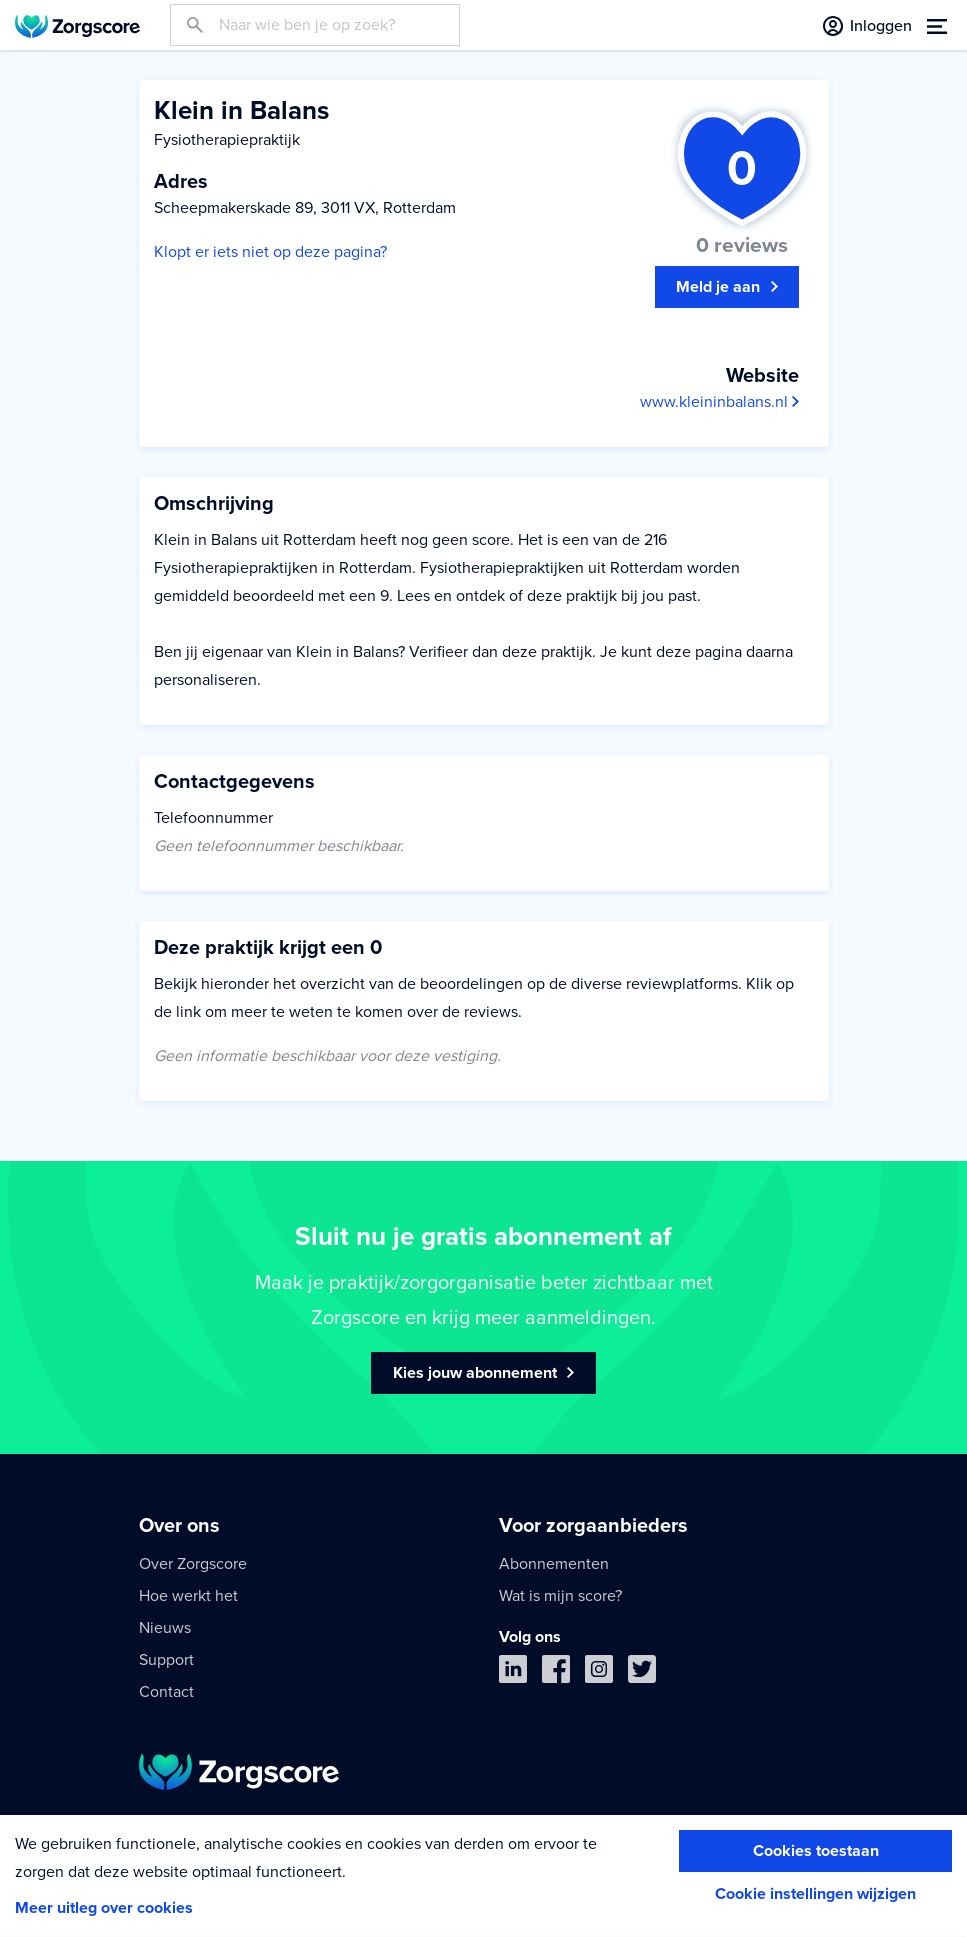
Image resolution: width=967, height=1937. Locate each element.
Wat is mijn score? (560, 1596)
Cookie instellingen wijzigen (815, 1894)
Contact (166, 1692)
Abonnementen (554, 1564)
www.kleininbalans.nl (719, 402)
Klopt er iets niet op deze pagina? (270, 252)
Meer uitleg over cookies (104, 1908)
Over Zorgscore (193, 1564)
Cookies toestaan (816, 1851)
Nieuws (165, 1628)
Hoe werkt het (188, 1596)
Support (166, 1660)
